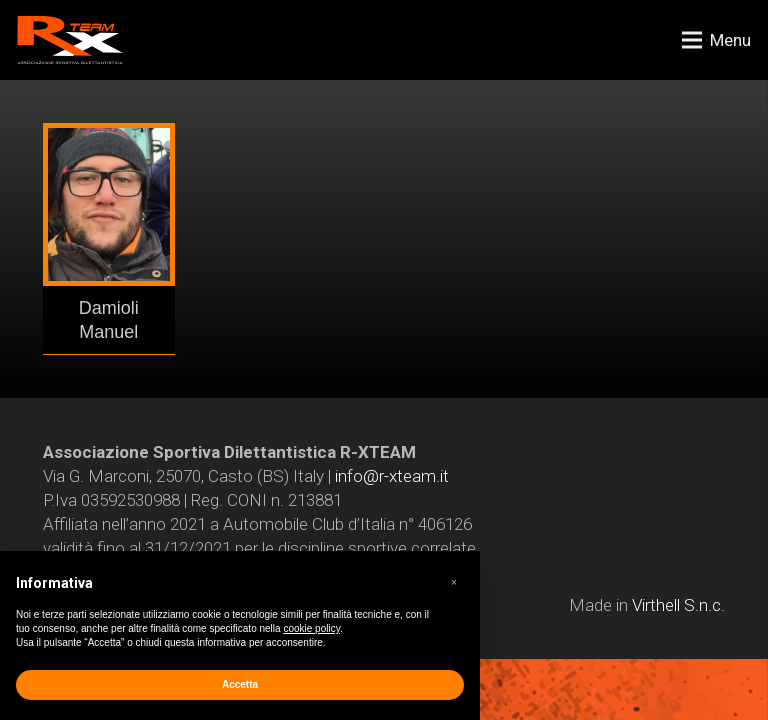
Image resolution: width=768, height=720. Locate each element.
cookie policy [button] (311, 628)
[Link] (70, 40)
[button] (454, 583)
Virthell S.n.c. (678, 605)
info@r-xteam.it (392, 476)
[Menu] (716, 40)
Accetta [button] (240, 684)
